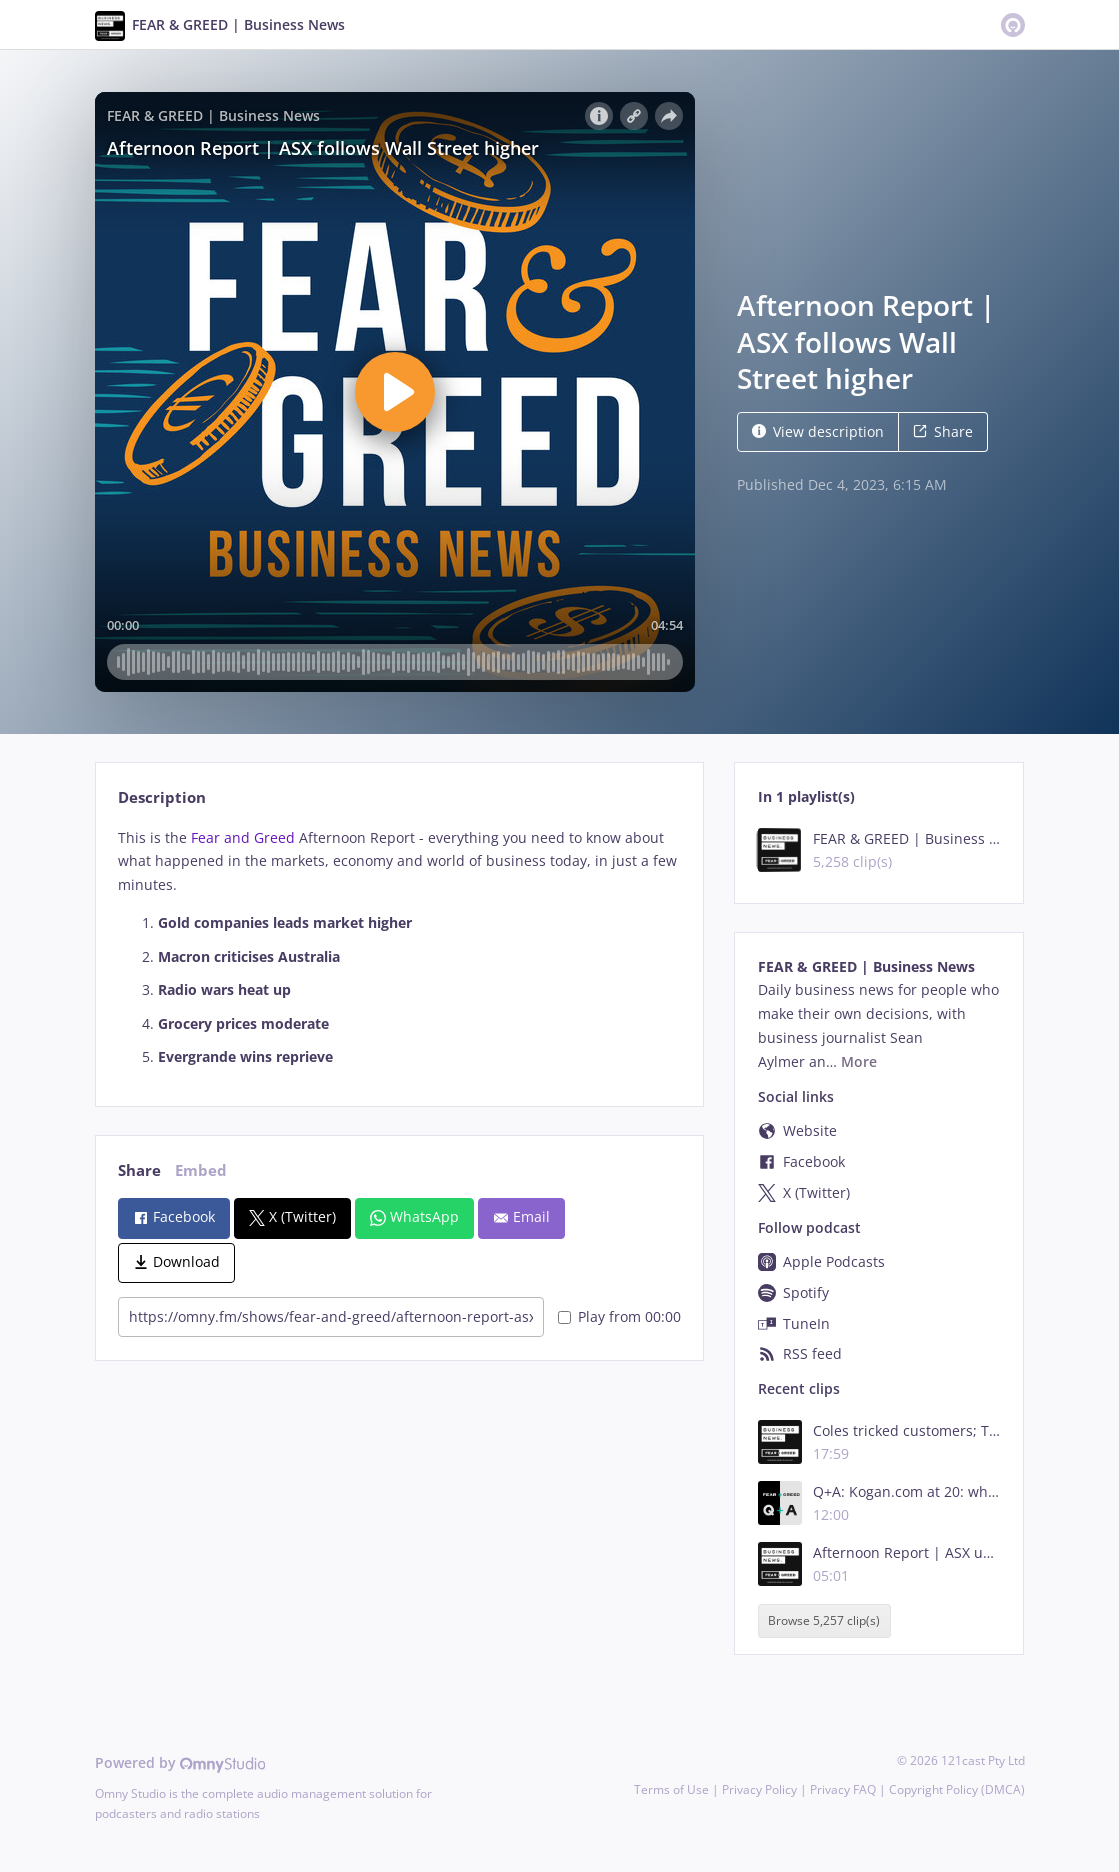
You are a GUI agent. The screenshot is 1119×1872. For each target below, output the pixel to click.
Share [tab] (139, 1170)
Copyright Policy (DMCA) (957, 1789)
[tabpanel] (399, 948)
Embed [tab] (201, 1170)
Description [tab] (162, 797)
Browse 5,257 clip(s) (824, 1620)
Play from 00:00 (619, 1316)
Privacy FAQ (843, 1789)
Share (943, 431)
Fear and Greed (243, 837)
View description (818, 431)
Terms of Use (671, 1789)
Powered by (180, 1762)
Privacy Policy (759, 1789)
